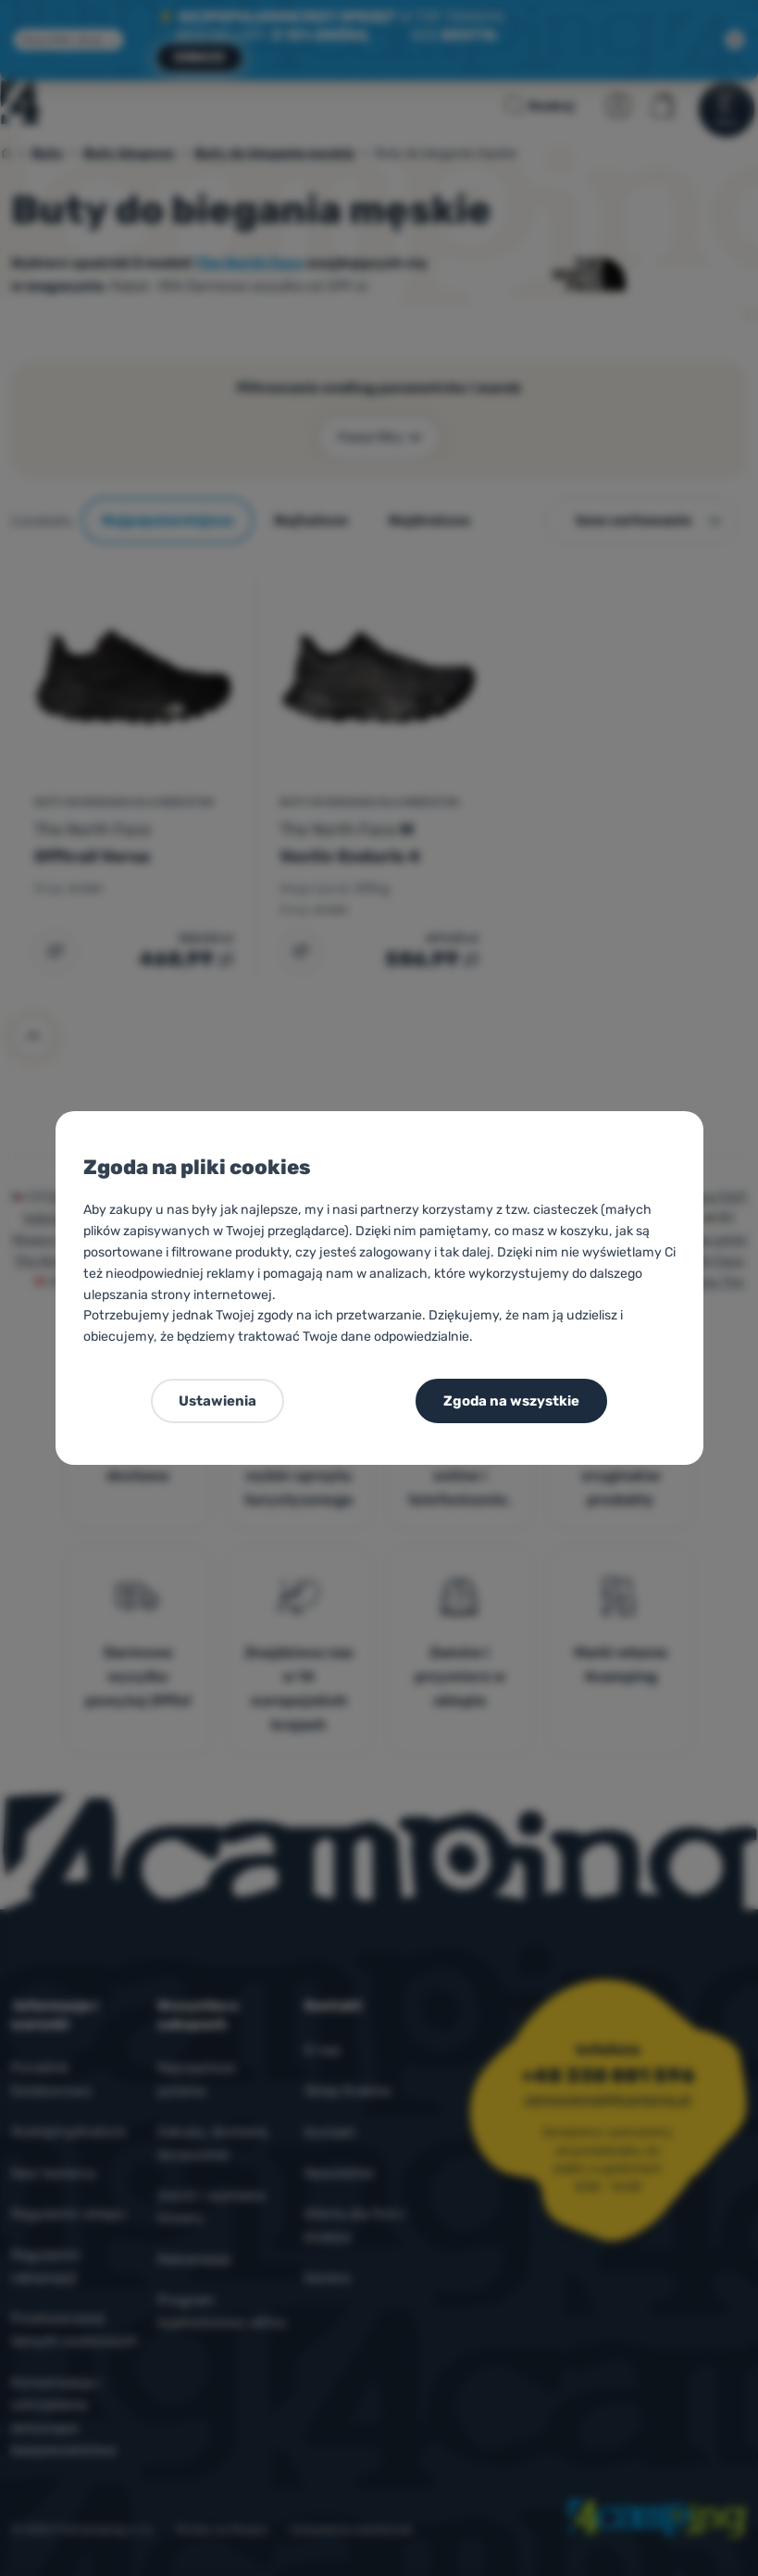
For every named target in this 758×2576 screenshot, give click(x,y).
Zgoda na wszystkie (511, 1401)
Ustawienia (217, 1401)
